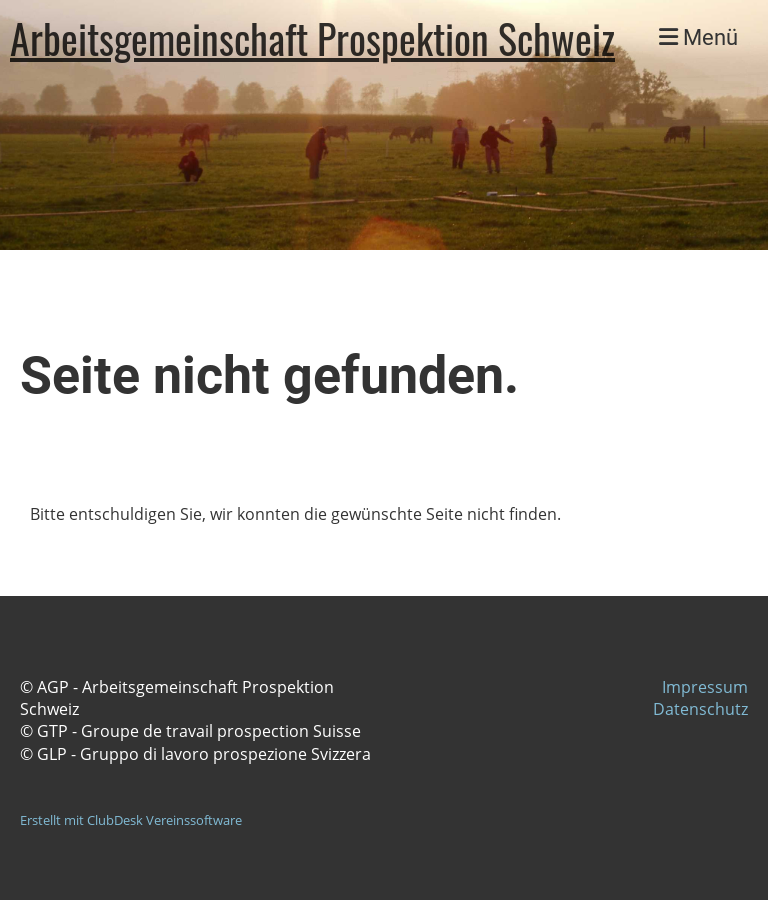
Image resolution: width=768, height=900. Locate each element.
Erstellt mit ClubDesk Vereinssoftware (131, 820)
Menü (698, 37)
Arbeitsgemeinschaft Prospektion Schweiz (312, 38)
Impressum (705, 687)
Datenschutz (700, 709)
